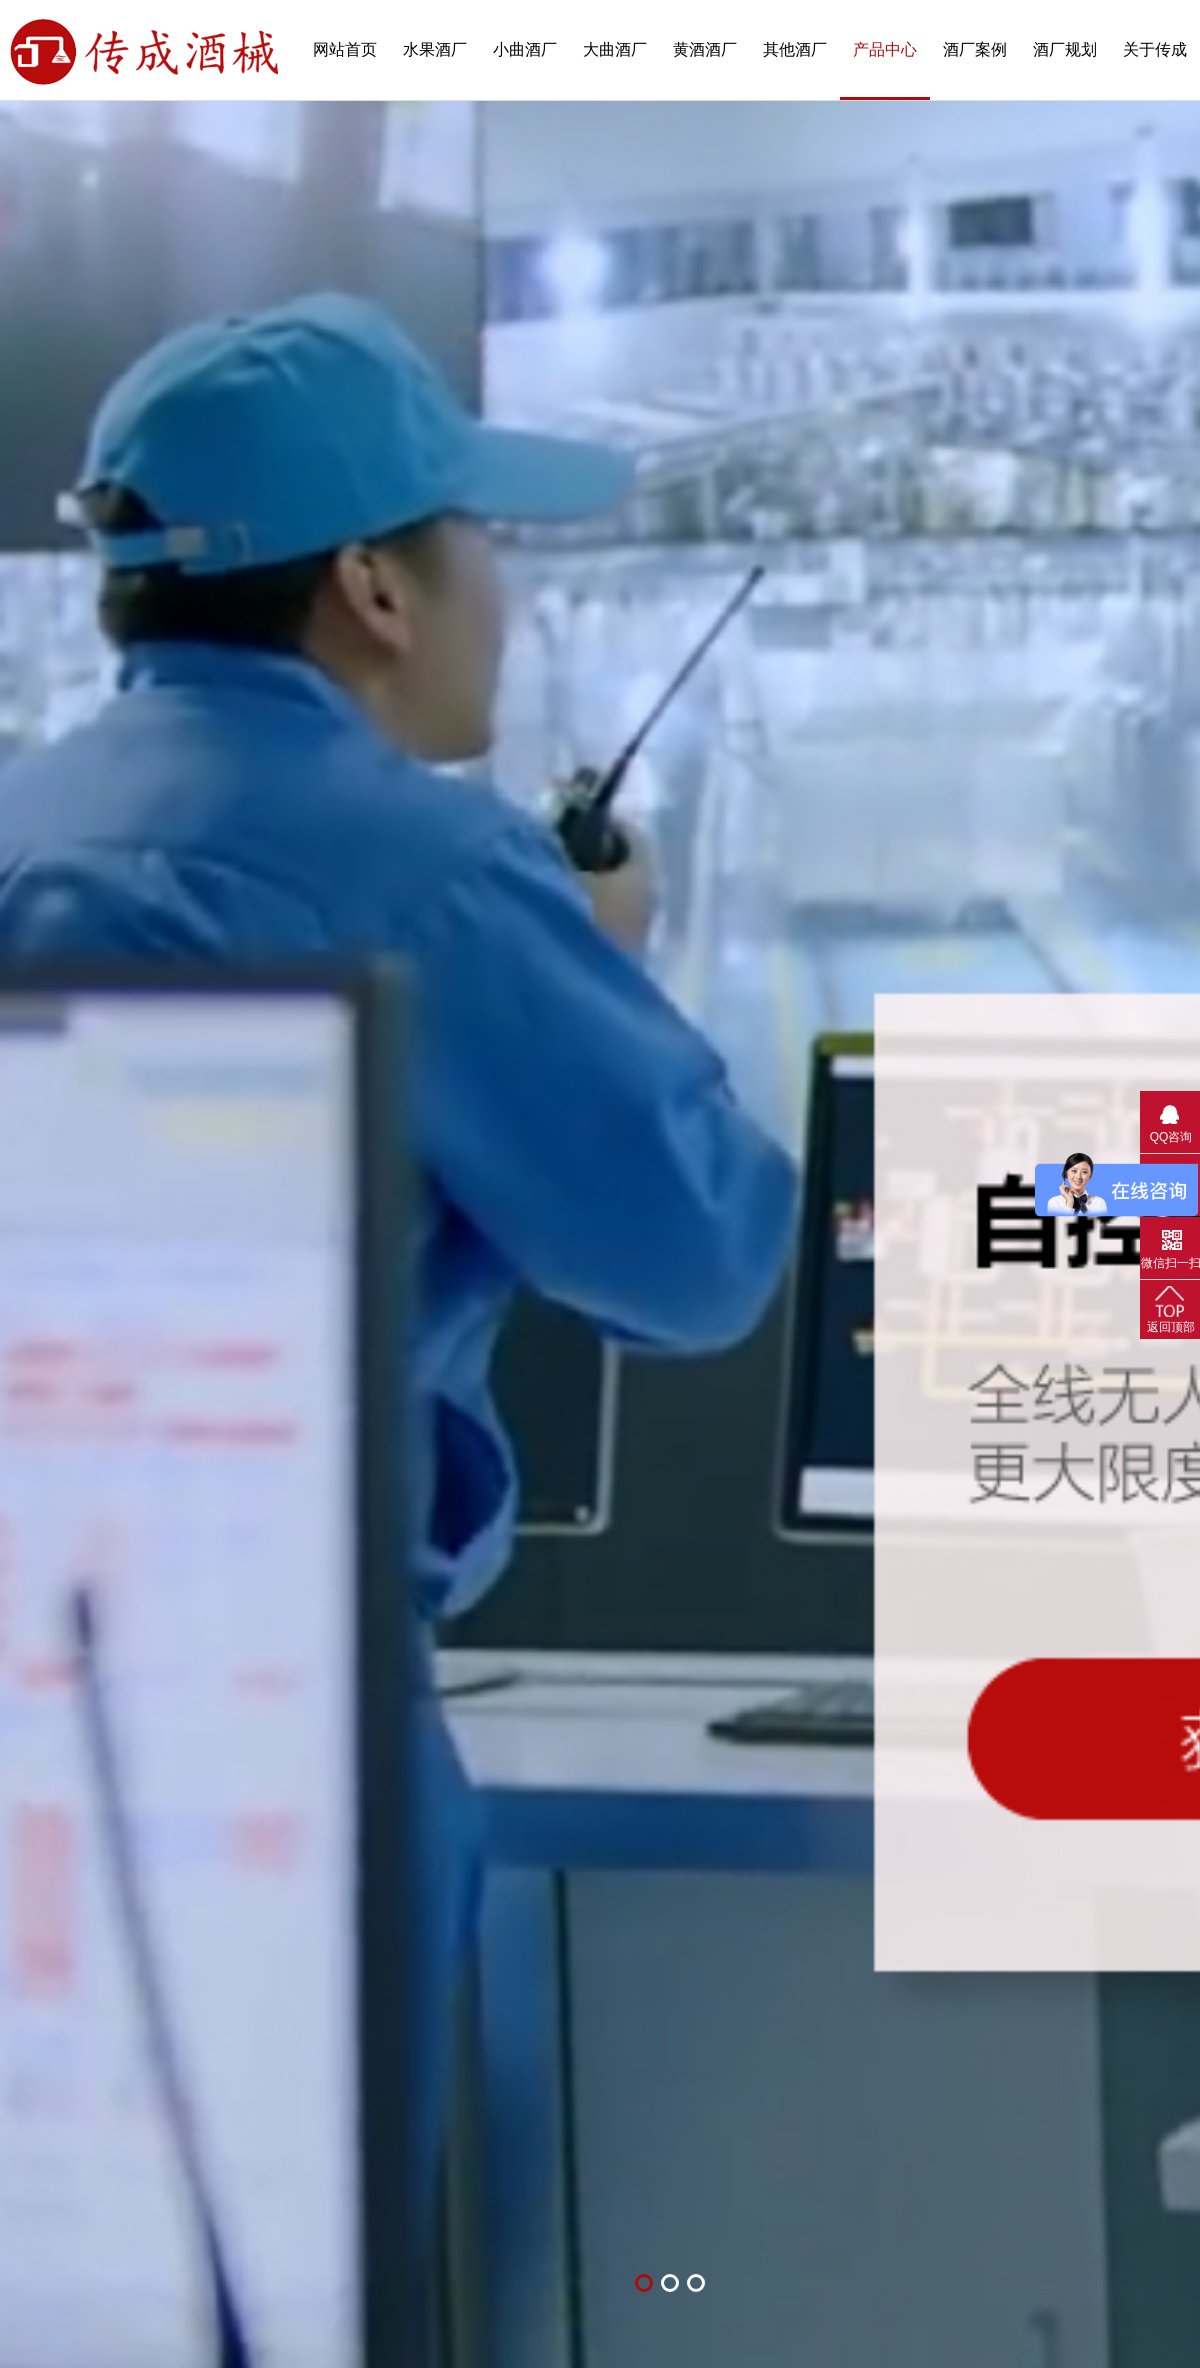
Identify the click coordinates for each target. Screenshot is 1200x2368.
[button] (644, 2283)
